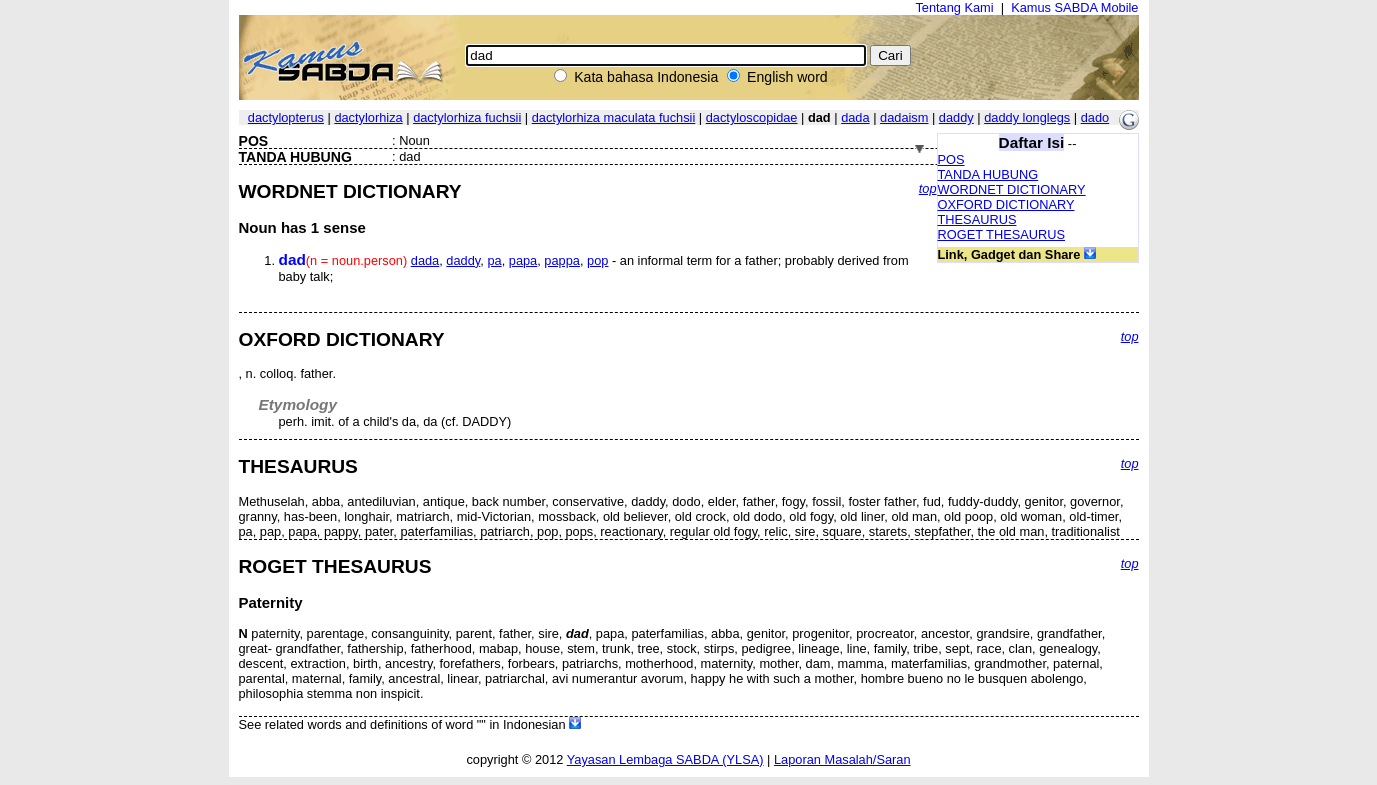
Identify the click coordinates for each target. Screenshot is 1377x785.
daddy (956, 117)
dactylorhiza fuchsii (467, 117)
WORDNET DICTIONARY (1012, 189)
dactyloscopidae (752, 117)
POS (951, 159)
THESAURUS (977, 219)
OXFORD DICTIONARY (1006, 204)
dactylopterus (286, 117)
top (928, 188)
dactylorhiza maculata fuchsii (614, 117)
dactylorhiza (368, 117)
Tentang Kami (954, 7)
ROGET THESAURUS (1002, 234)
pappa (562, 260)
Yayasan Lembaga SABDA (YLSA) (665, 759)
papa (523, 260)
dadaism (904, 117)
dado (1095, 117)
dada (855, 117)
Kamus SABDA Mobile (1074, 7)
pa (494, 260)
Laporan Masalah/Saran (842, 759)
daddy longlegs (1027, 117)
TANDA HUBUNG (988, 174)
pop (597, 260)
